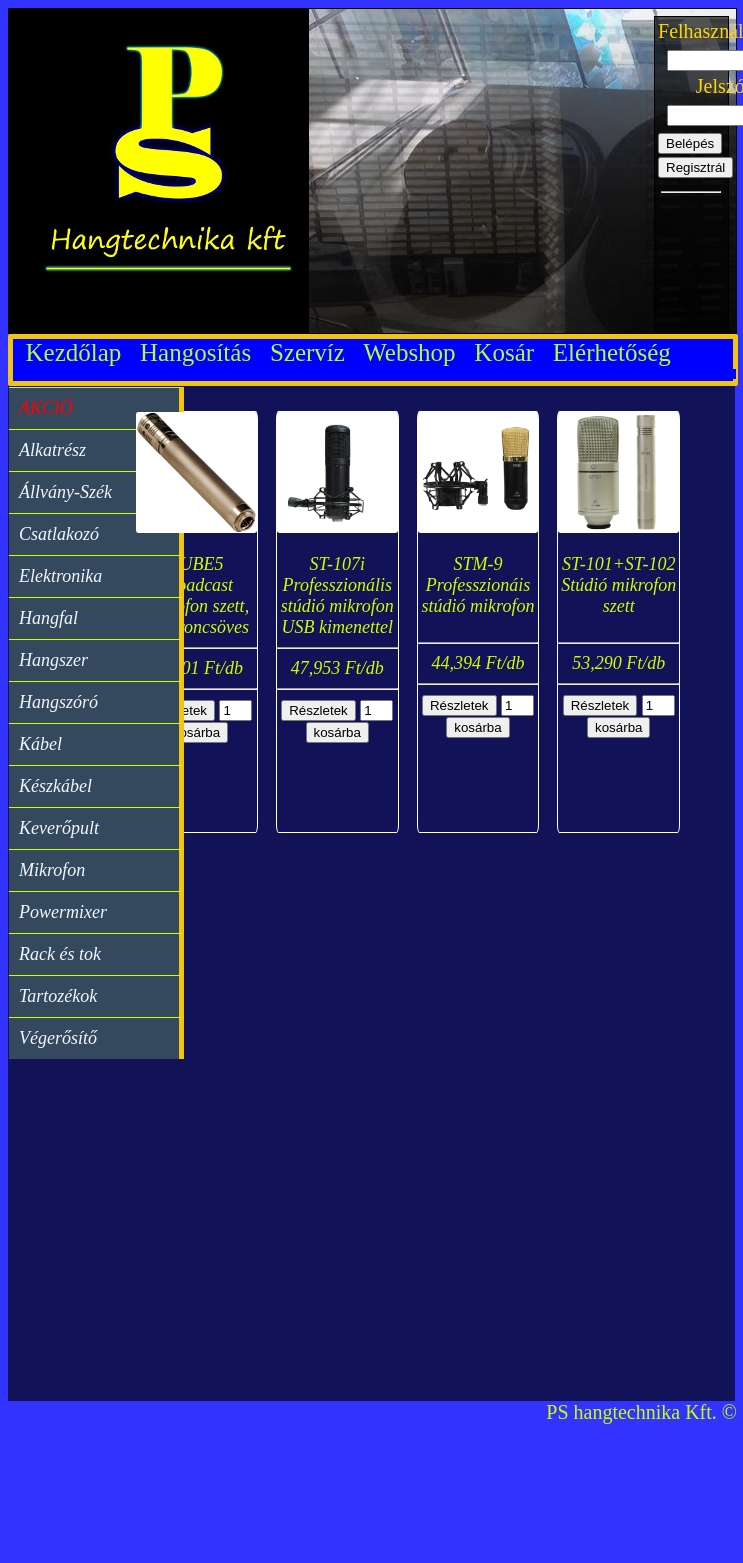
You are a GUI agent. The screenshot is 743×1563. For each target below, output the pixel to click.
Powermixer (63, 912)
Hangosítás (202, 352)
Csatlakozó (59, 534)
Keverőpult (59, 828)
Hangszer (53, 660)
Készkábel (55, 786)
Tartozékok (58, 996)
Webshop (415, 352)
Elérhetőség (612, 352)
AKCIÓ (46, 408)
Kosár (510, 352)
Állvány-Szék (65, 492)
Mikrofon (52, 870)
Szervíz (313, 352)
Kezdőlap (73, 352)
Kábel (40, 744)
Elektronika (60, 576)
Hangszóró (58, 702)
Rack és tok (60, 954)
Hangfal (48, 618)
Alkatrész (52, 450)
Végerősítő (58, 1038)
